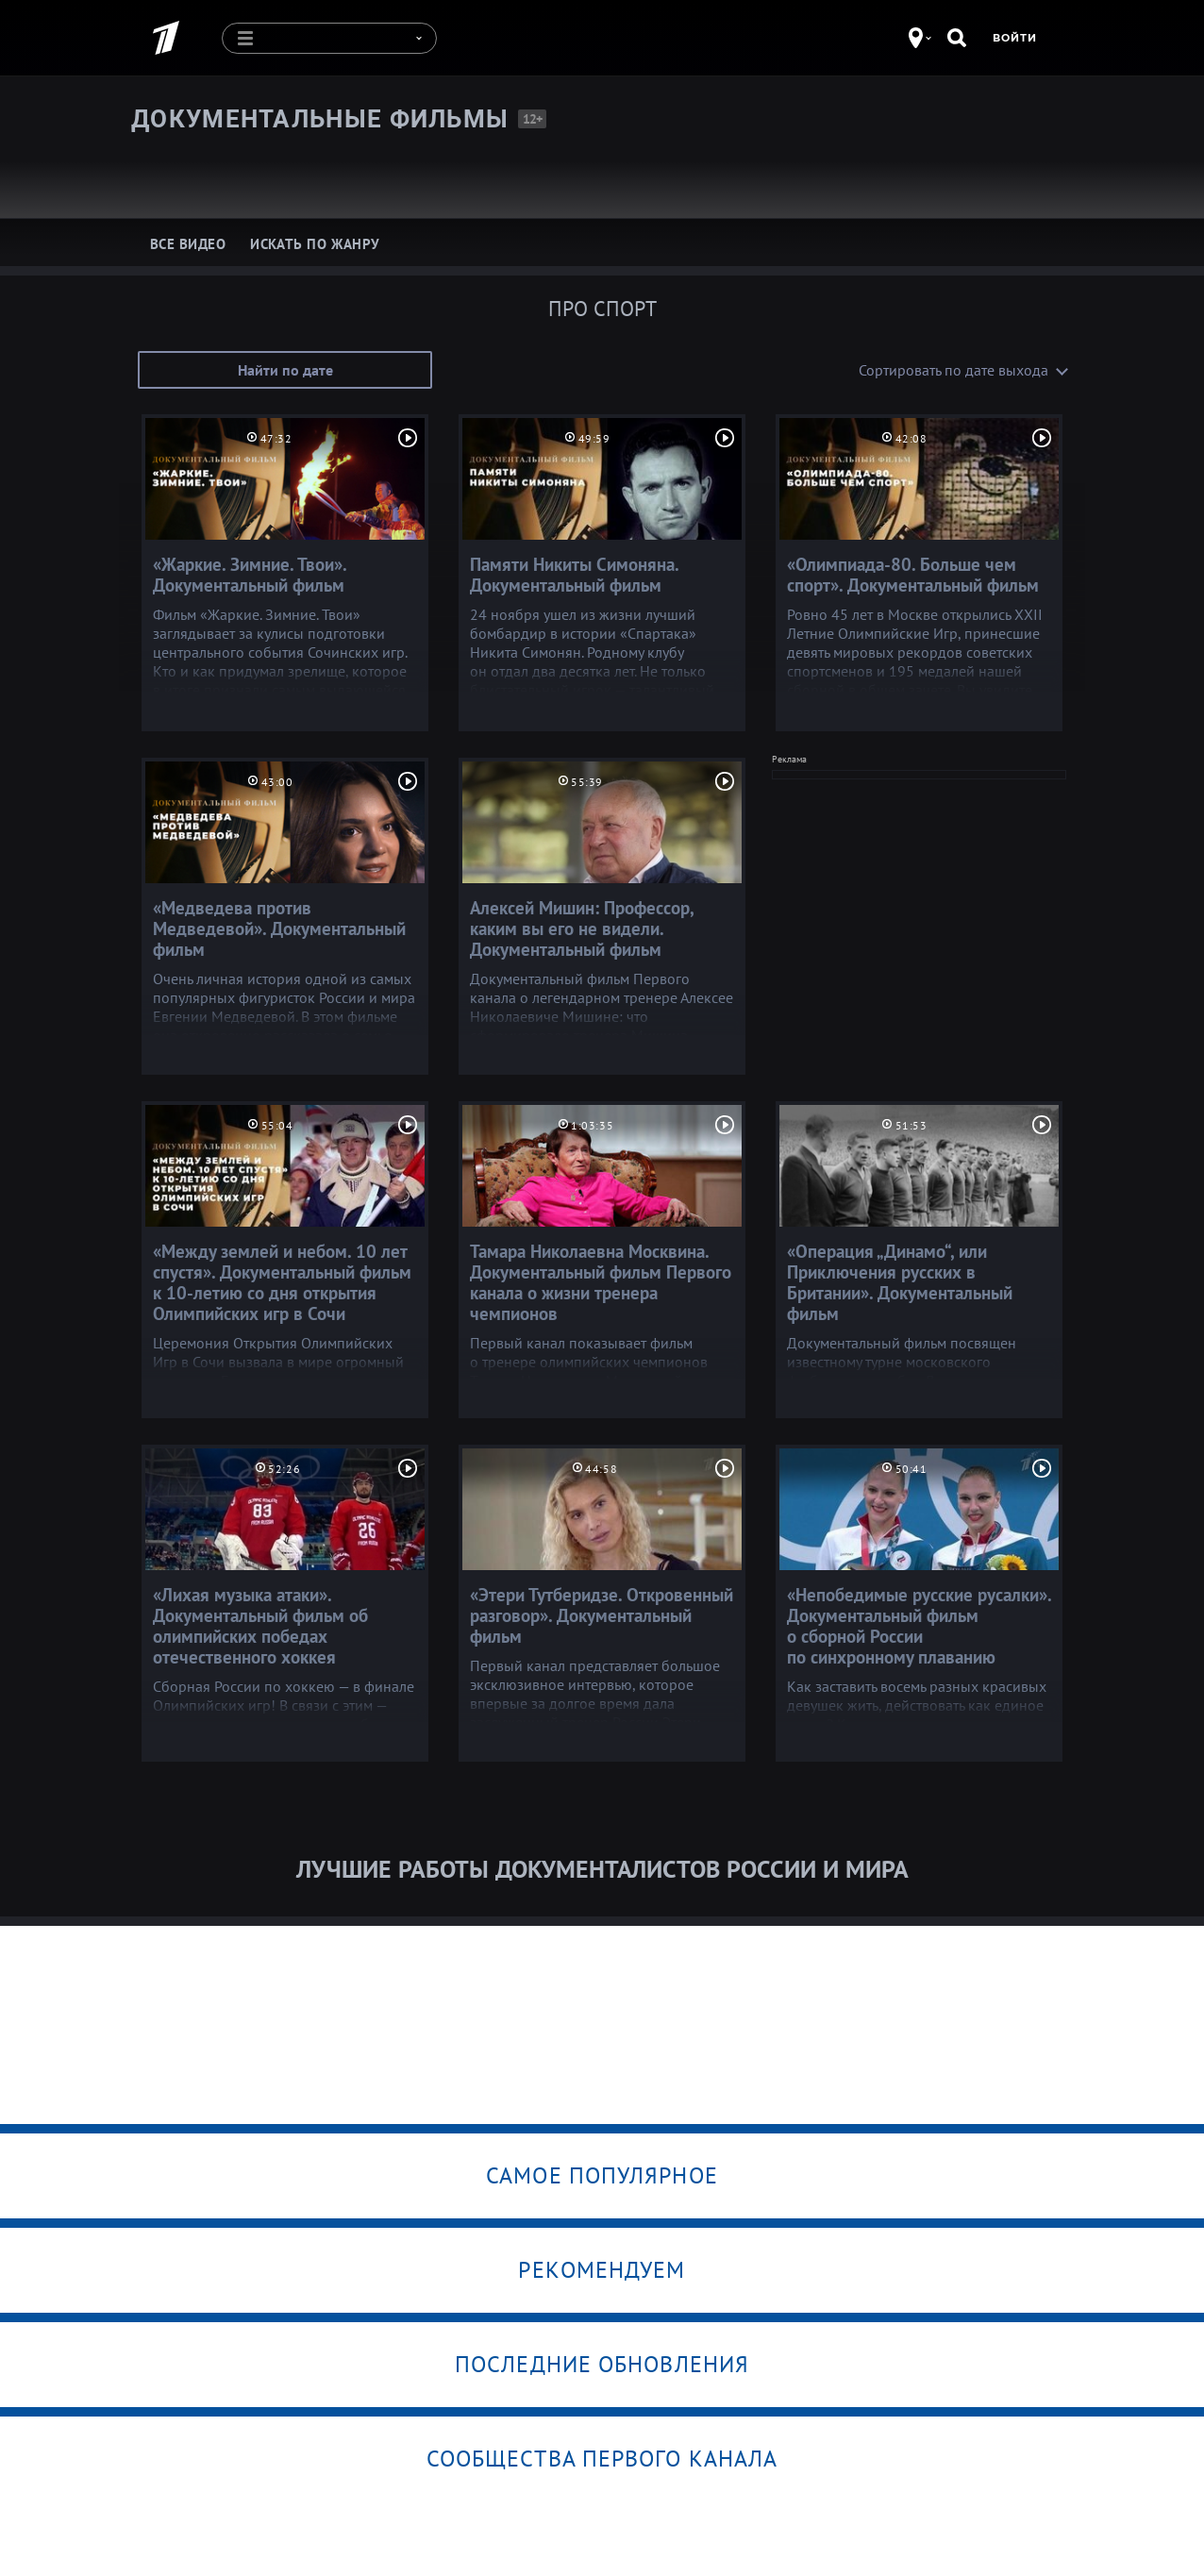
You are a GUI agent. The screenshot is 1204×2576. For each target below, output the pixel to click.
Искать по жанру (315, 243)
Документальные (320, 118)
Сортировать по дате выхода (953, 369)
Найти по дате (285, 369)
